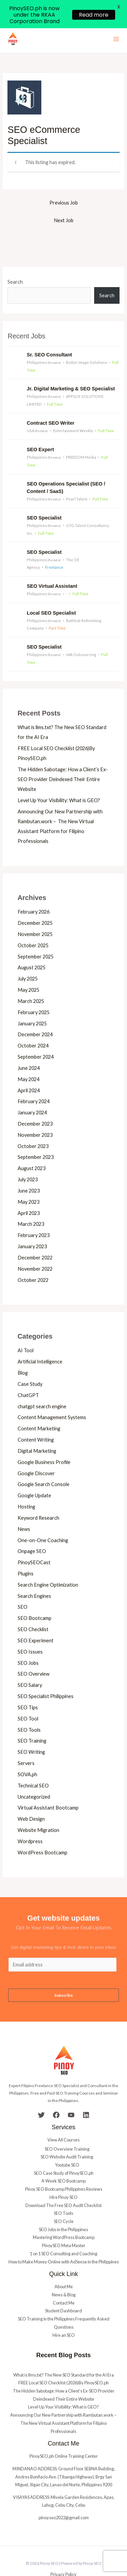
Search (15, 261)
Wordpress (30, 1820)
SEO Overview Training (67, 2127)
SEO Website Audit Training (67, 2135)
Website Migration (38, 1809)
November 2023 (35, 1114)
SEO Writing (31, 1731)
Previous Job (63, 181)
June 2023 (29, 1169)
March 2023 (31, 1203)
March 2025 (31, 980)
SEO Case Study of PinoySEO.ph (63, 2152)
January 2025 (32, 1002)
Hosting (26, 1485)
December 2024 (35, 1013)
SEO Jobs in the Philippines (63, 2208)
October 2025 (33, 924)
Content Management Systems (52, 1396)
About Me (64, 2265)
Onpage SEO (32, 1530)
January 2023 (32, 1225)
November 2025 (35, 913)
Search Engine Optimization (48, 1564)
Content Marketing (39, 1407)
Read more (93, 15)
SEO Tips (28, 1686)
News (24, 1508)
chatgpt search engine (42, 1385)
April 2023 (29, 1192)
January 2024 (32, 1091)
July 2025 (28, 957)
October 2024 (33, 1024)
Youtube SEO (67, 2144)
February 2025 (33, 991)
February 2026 (33, 891)
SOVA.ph (27, 1753)
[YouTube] (71, 2093)
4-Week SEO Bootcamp (63, 2160)
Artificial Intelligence (40, 1340)
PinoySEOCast (34, 1541)
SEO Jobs (28, 1641)
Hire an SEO (63, 2313)
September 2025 (36, 935)
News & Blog (64, 2273)
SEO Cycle (63, 2200)
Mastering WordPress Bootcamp (63, 2216)
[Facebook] (56, 2093)
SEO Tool (28, 1697)
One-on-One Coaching (43, 1519)
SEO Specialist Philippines (45, 1675)
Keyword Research (38, 1497)
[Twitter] (41, 2093)
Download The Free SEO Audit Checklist (63, 2184)
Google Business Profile (44, 1441)
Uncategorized (34, 1775)
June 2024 (29, 1047)
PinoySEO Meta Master (63, 2224)
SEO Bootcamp (34, 1597)
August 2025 (31, 946)
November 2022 (35, 1248)
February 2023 (33, 1214)
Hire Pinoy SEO (63, 2176)
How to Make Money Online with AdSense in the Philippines (63, 2240)
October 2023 (33, 1125)
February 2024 (33, 1080)
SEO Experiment (36, 1619)
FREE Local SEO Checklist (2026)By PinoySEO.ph (63, 2361)
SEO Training (32, 1720)
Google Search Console (43, 1463)
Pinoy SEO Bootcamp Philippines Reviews (63, 2168)
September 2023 (36, 1136)
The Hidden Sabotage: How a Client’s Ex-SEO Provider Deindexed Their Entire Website (63, 758)
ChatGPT (28, 1374)
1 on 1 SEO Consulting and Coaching (63, 2232)
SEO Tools (29, 1708)
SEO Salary (30, 1664)
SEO (22, 1586)
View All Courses (63, 2118)
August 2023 (31, 1147)
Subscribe (63, 1973)
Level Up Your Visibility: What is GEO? (59, 779)
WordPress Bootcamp (42, 1831)
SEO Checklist (33, 1608)
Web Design (31, 1798)
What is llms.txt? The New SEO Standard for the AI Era (63, 2353)
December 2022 (35, 1236)
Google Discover (36, 1452)
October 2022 (33, 1258)
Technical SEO (33, 1764)
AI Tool (26, 1329)
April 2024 (29, 1069)
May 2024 (28, 1058)
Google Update (34, 1474)
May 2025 (28, 969)
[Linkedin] (86, 2093)
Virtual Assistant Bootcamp (48, 1786)
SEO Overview (33, 1653)
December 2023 (35, 1103)
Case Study (30, 1363)
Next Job (63, 199)
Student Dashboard (63, 2289)
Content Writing (36, 1419)
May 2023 (28, 1181)
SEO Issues (30, 1631)
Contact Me (64, 2281)
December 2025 (35, 902)
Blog (23, 1352)
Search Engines (34, 1574)
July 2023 (28, 1158)
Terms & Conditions (63, 2561)
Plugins (26, 1552)
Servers (26, 1742)
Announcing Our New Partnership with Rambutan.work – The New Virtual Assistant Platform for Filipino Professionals (63, 2402)
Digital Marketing (37, 1430)
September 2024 (36, 1036)
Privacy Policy (63, 2553)
